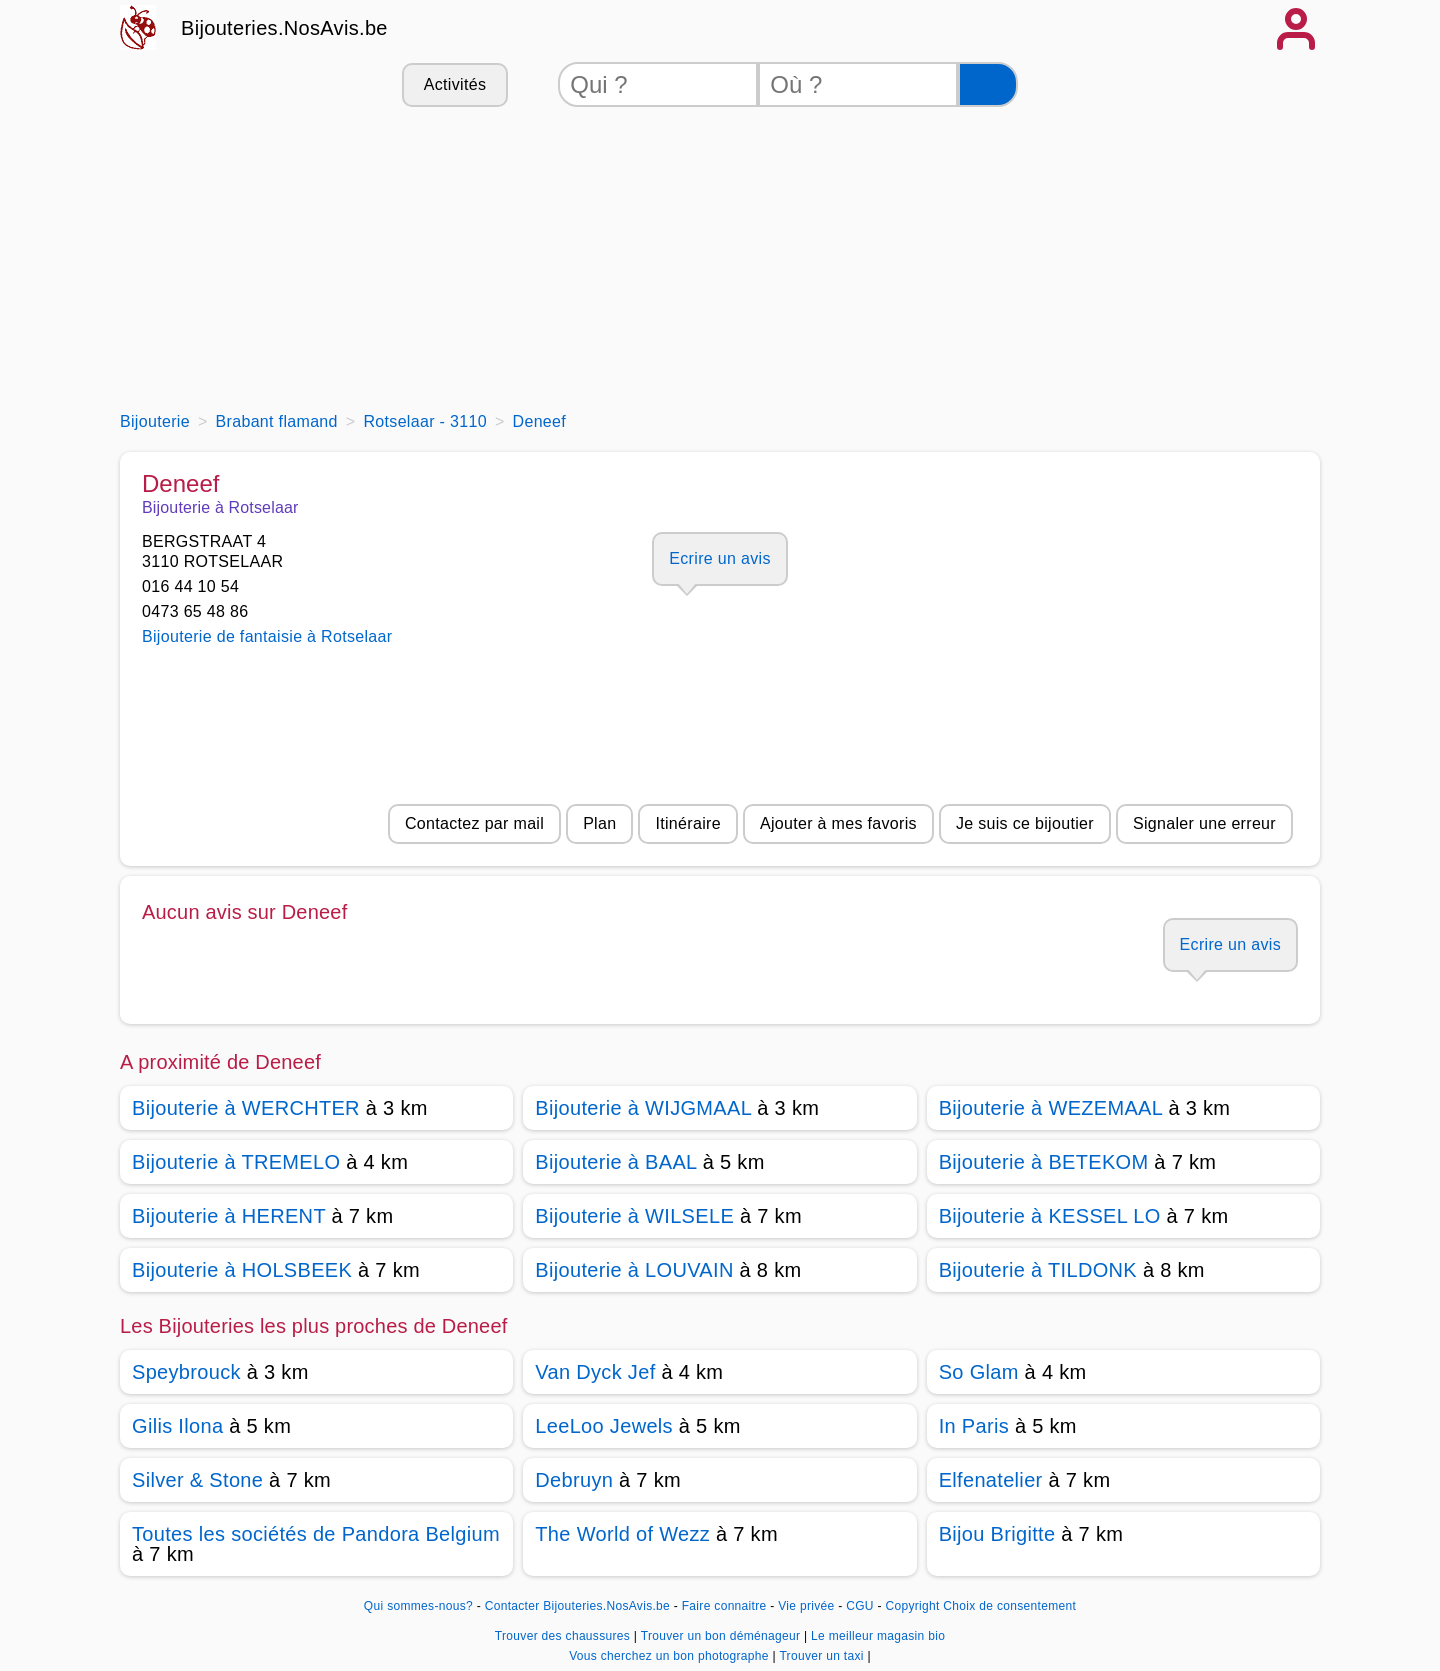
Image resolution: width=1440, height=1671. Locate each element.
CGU (860, 1606)
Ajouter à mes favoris (838, 823)
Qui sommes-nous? (418, 1606)
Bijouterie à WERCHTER (246, 1108)
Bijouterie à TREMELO (236, 1162)
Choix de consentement (1009, 1606)
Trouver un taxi (823, 1656)
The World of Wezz (622, 1534)
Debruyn (574, 1480)
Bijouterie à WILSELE (634, 1216)
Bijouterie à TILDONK (1038, 1270)
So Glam (979, 1372)
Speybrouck (186, 1372)
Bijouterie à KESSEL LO (1050, 1216)
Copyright (912, 1606)
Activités (455, 84)
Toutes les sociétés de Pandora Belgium (316, 1534)
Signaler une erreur (1204, 823)
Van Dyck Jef (595, 1372)
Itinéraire (687, 823)
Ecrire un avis (719, 558)
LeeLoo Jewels (604, 1426)
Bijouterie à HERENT (229, 1216)
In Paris (974, 1426)
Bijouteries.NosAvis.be (284, 28)
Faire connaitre (724, 1606)
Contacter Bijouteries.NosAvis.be (577, 1606)
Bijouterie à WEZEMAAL (1051, 1108)
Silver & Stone (197, 1480)
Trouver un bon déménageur (722, 1636)
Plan (599, 823)
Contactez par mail (474, 823)
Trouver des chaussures (564, 1636)
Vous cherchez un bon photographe (670, 1656)
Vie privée (806, 1606)
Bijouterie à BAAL (615, 1162)
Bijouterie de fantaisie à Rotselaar (267, 636)
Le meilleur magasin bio (878, 1636)
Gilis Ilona (177, 1426)
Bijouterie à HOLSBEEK (242, 1270)
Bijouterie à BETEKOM (1044, 1162)
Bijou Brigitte (997, 1534)
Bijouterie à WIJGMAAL (643, 1108)
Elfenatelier (991, 1480)
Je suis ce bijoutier (1025, 823)
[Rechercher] (988, 84)
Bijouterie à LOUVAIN (634, 1270)
